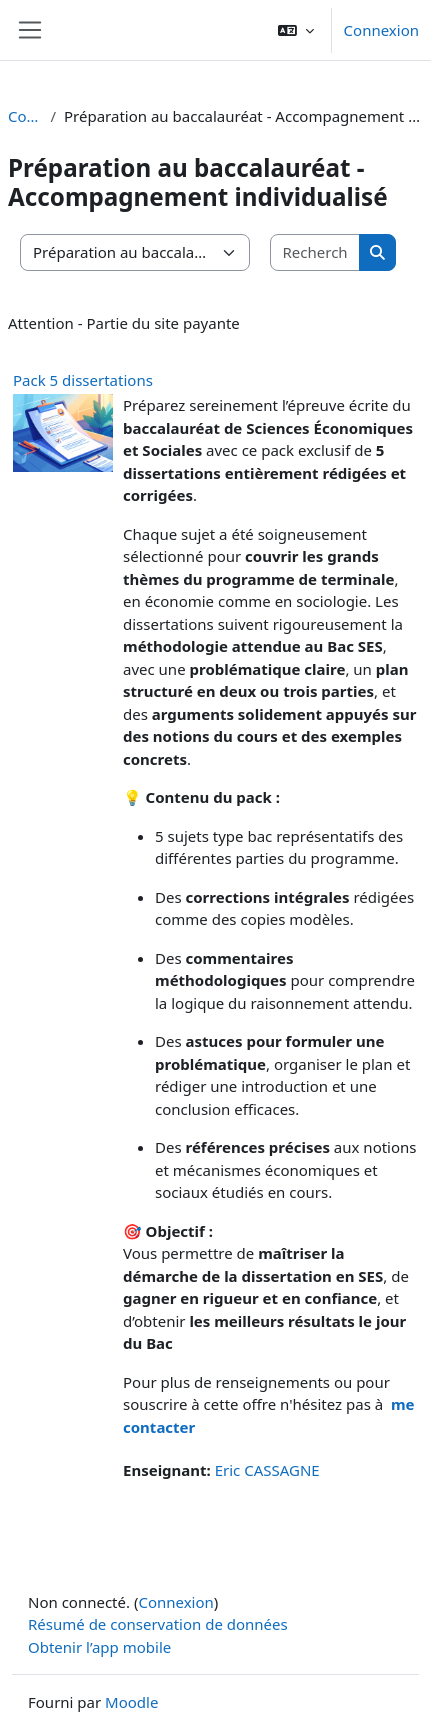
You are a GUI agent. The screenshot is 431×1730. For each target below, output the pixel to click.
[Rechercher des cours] (316, 252)
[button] (296, 30)
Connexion (381, 30)
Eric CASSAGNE (267, 1470)
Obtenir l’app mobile (99, 1647)
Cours (25, 116)
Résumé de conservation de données (158, 1624)
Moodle (131, 1702)
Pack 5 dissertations (83, 380)
